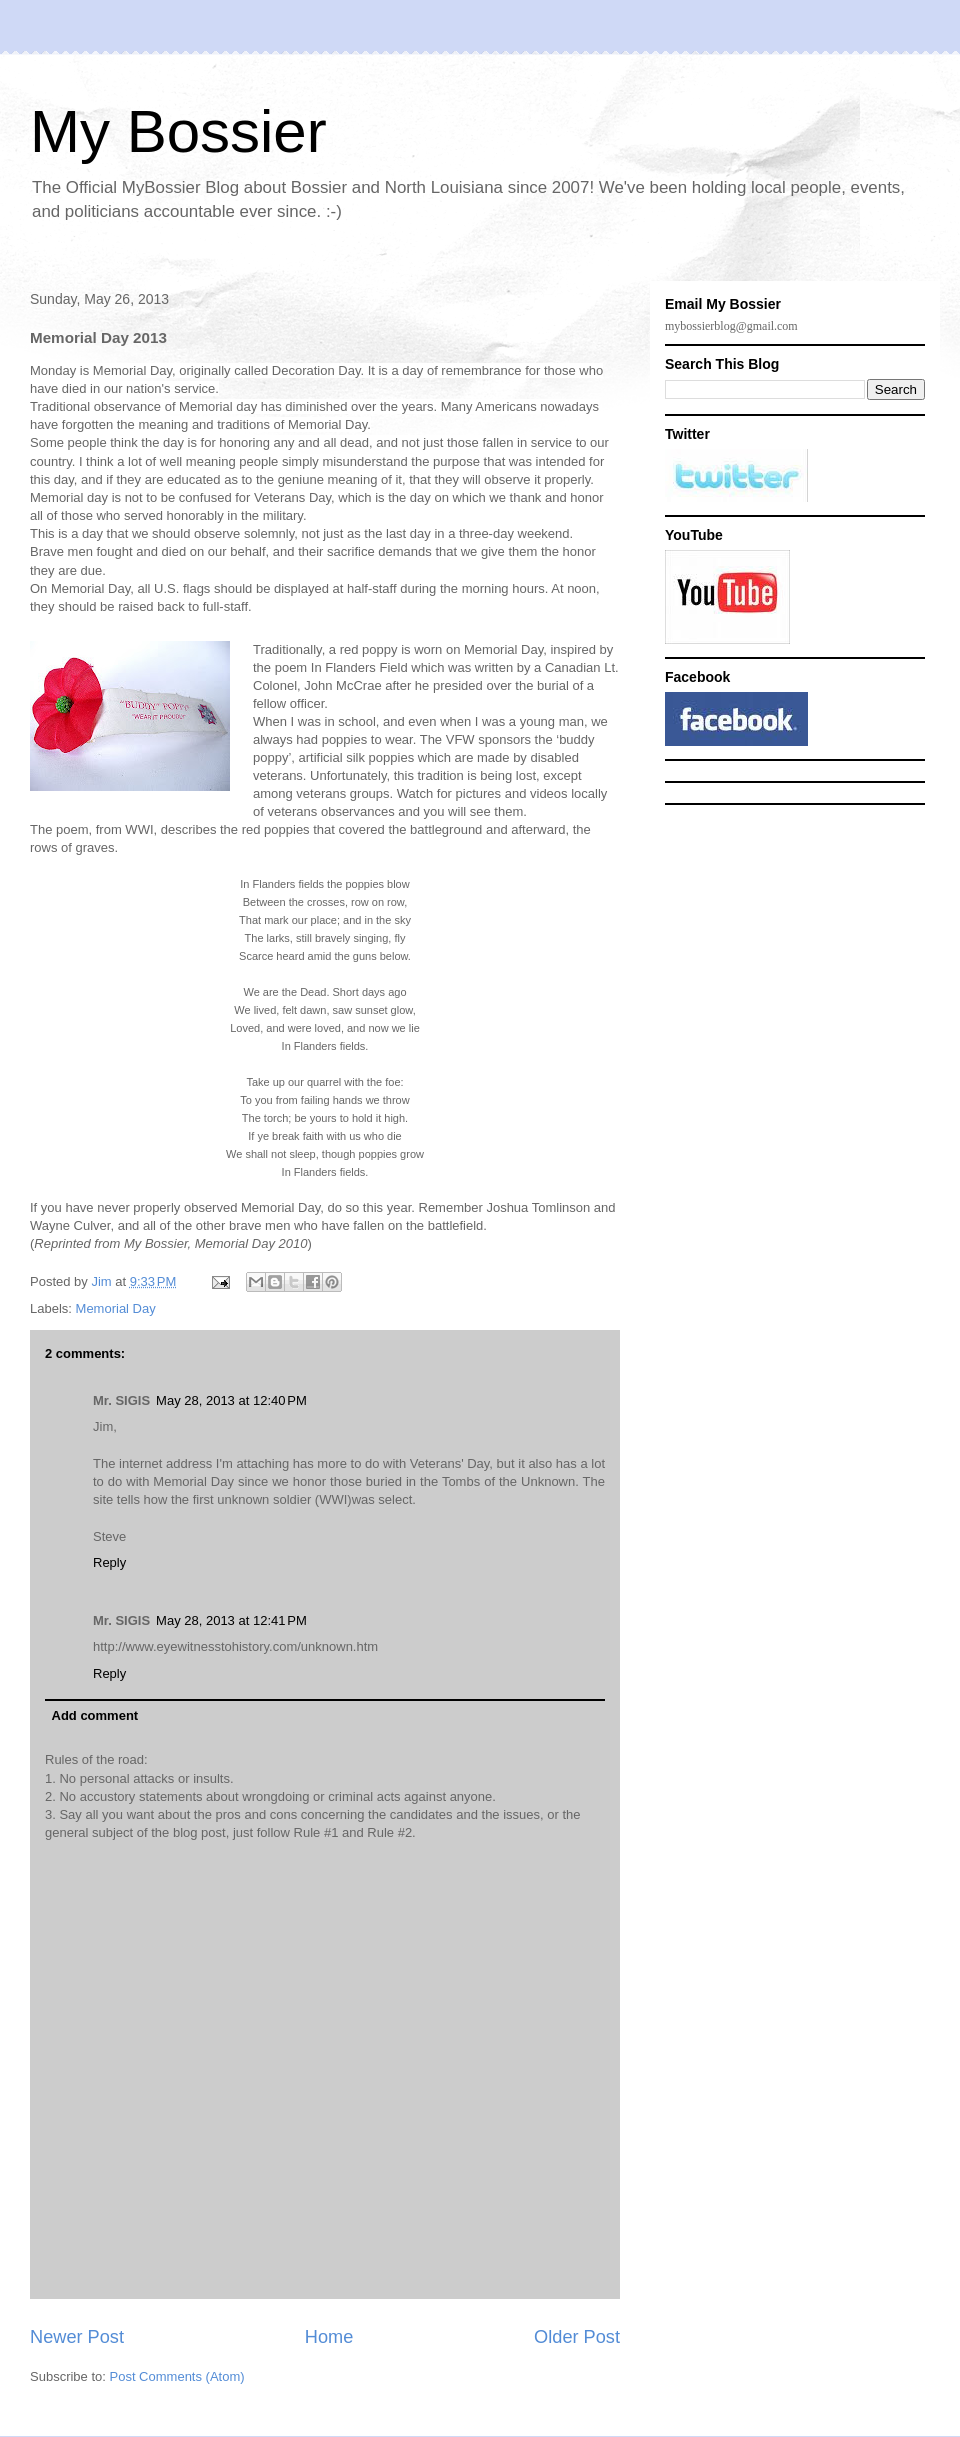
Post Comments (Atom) (177, 2376)
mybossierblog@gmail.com (731, 326)
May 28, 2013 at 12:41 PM (231, 1620)
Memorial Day (116, 1308)
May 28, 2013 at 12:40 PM (231, 1400)
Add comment (95, 1715)
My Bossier (178, 131)
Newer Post (77, 2337)
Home (329, 2337)
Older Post (577, 2337)
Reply (109, 1562)
